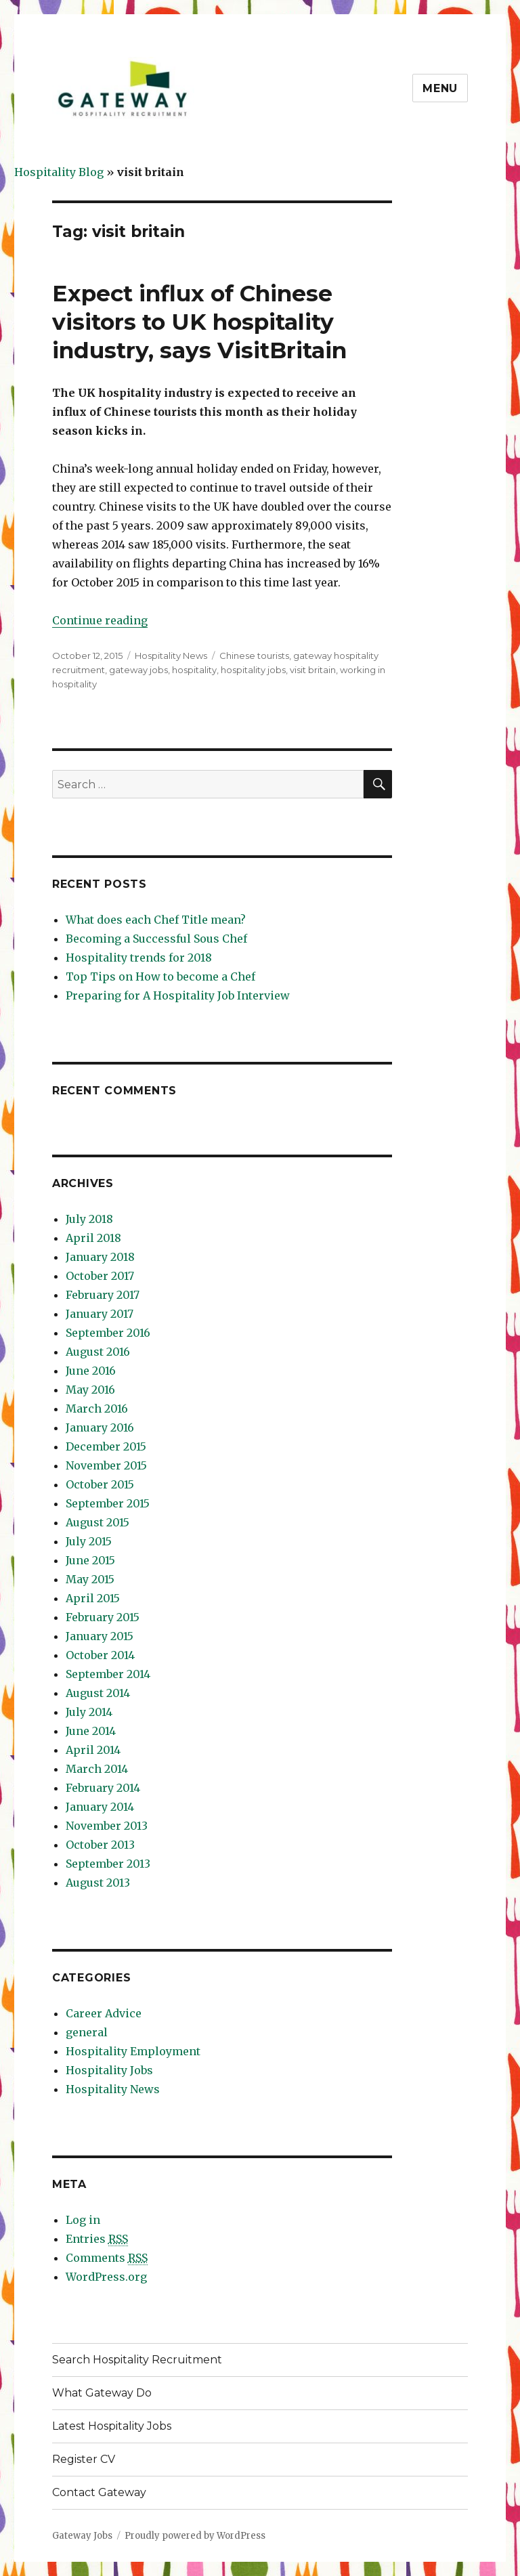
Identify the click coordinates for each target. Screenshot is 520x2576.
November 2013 (107, 1825)
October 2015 (100, 1484)
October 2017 (100, 1276)
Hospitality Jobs (109, 2070)
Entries (97, 2239)
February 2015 (102, 1617)
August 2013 (98, 1882)
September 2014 (108, 1674)
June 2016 (91, 1370)
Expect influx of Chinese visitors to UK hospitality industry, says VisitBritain (199, 322)
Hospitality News (171, 655)
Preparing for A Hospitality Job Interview (178, 995)
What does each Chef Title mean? (156, 919)
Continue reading (100, 620)
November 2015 (106, 1465)
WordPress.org (106, 2276)
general (87, 2032)
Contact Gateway (99, 2492)
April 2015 (93, 1598)
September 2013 (108, 1863)
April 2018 (93, 1238)
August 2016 (98, 1351)
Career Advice (104, 2013)
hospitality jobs (253, 669)
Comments (107, 2258)
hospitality (194, 669)
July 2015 (89, 1541)
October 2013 (100, 1844)
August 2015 (97, 1522)
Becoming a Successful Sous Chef (156, 938)
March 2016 (97, 1408)
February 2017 (102, 1295)
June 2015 (90, 1560)
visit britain (313, 669)
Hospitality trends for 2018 (139, 957)
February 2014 (103, 1788)
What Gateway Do (102, 2392)
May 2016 (90, 1389)
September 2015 (108, 1503)
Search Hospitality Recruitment (137, 2359)
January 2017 (99, 1314)
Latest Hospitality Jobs (111, 2426)
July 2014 (89, 1712)
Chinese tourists (254, 655)
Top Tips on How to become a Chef (160, 976)
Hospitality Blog (59, 172)
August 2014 (98, 1693)
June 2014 (91, 1731)
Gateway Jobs (82, 2535)
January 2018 (100, 1257)
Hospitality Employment (133, 2051)
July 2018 (89, 1219)
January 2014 (100, 1806)
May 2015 (90, 1579)
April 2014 (93, 1750)
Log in (83, 2220)
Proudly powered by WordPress (195, 2535)
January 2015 (99, 1636)
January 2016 (100, 1427)
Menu (440, 88)
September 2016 (108, 1332)
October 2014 (100, 1655)
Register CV (83, 2459)
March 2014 (97, 1769)
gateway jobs (138, 669)
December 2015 (106, 1446)
